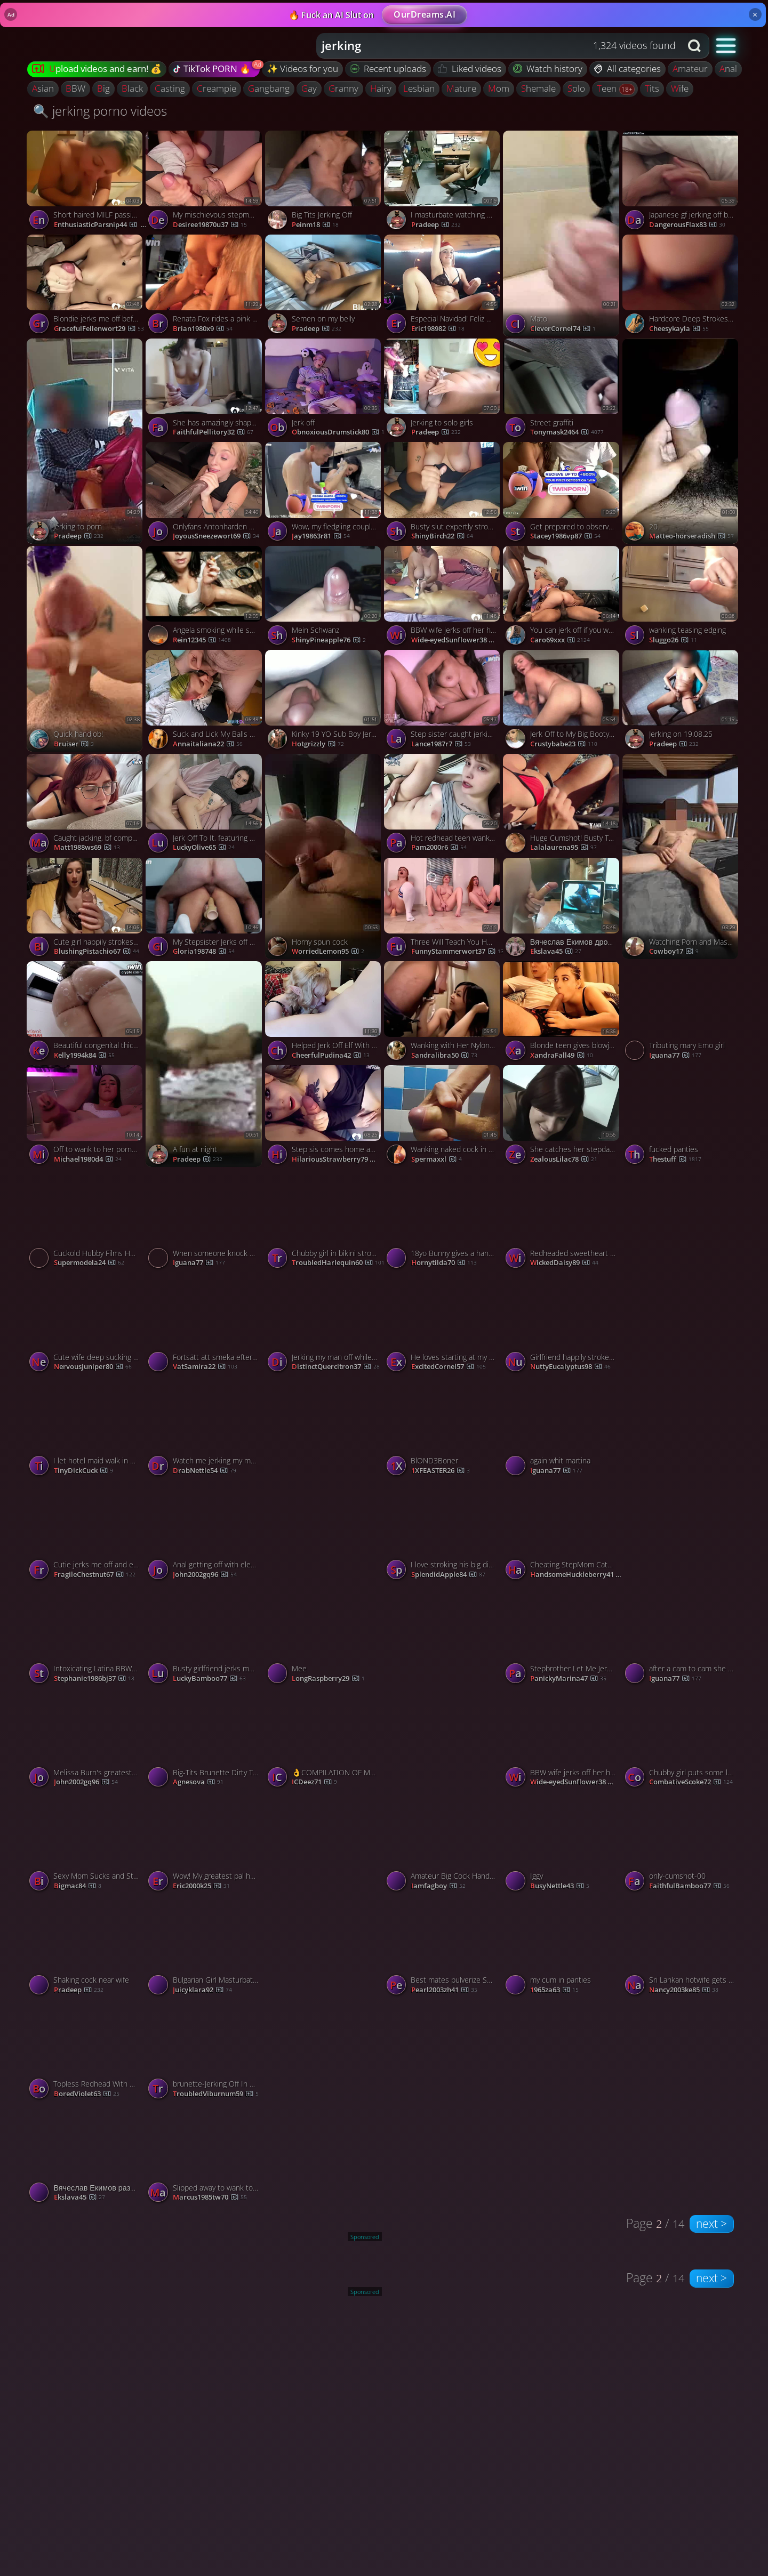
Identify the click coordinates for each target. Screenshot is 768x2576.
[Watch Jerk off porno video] (324, 390)
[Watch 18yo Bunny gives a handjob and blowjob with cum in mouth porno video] (443, 1221)
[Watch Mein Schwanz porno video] (324, 598)
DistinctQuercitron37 (336, 1367)
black (132, 88)
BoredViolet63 (86, 2094)
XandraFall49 (561, 1055)
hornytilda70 (444, 1263)
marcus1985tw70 (210, 2197)
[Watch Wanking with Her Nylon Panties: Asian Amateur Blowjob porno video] (443, 1013)
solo (576, 88)
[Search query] (491, 46)
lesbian (419, 88)
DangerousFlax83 (687, 225)
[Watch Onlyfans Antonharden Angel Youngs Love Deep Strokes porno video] (205, 494)
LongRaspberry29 (328, 1679)
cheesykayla (679, 329)
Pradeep (316, 329)
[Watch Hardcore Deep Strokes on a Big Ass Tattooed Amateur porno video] (681, 287)
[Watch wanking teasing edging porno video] (681, 598)
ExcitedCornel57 (448, 1367)
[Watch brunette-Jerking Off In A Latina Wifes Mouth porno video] (205, 2052)
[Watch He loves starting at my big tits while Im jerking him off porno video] (443, 1325)
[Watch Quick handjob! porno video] (86, 649)
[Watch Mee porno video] (324, 1636)
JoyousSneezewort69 (216, 536)
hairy (380, 88)
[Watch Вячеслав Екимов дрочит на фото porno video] (562, 910)
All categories (627, 68)
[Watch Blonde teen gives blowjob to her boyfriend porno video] (562, 1013)
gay (309, 88)
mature (461, 88)
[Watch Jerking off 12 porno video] (681, 1272)
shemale (538, 88)
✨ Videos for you (302, 68)
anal (728, 68)
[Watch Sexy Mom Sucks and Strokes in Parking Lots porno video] (86, 1844)
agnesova (198, 1782)
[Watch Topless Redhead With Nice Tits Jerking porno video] (86, 2052)
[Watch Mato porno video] (562, 233)
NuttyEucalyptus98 (570, 1367)
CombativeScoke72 (691, 1782)
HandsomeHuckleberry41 (578, 1575)
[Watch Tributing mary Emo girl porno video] (681, 1013)
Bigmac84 (77, 1886)
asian (43, 88)
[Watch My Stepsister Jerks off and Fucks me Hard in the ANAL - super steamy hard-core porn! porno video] (205, 910)
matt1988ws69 (87, 847)
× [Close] (755, 14)
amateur (690, 68)
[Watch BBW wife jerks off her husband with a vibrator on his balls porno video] (443, 598)
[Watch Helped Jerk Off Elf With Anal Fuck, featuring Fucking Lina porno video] (324, 1013)
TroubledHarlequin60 (338, 1263)
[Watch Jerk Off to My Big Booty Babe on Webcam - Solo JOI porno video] (562, 702)
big (103, 88)
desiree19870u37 (210, 225)
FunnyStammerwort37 (457, 951)
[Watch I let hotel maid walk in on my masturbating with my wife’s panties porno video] (86, 1428)
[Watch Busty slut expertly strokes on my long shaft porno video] (443, 494)
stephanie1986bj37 (94, 1679)
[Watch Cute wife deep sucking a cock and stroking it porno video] (86, 1325)
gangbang (269, 88)
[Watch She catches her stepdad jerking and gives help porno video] (562, 1117)
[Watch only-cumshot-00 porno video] (681, 1844)
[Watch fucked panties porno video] (681, 1117)
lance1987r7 (441, 744)
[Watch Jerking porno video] (443, 1687)
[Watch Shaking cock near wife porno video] (86, 1948)
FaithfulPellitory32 (213, 432)
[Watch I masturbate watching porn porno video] (443, 183)
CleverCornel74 (563, 329)
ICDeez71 (314, 1782)
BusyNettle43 (559, 1886)
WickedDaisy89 (564, 1263)
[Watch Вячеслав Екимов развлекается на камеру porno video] (86, 2156)
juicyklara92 (202, 1990)
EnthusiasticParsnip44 (101, 225)
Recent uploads (388, 68)
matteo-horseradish (691, 536)
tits (652, 88)
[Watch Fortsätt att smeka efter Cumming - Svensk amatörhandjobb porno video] (205, 1325)
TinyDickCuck (83, 1471)
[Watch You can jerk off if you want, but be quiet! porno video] (562, 598)
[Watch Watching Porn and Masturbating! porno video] (681, 857)
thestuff (675, 1159)
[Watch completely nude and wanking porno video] (324, 1895)
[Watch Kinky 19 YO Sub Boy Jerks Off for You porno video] (324, 702)
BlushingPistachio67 (96, 951)
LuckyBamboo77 (209, 1679)
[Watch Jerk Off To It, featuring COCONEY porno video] (205, 806)
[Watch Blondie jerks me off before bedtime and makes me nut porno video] (86, 287)
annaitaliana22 (208, 744)
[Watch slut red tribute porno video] (681, 1479)
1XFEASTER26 (440, 1471)
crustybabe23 (563, 744)
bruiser (74, 744)
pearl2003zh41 (444, 1990)
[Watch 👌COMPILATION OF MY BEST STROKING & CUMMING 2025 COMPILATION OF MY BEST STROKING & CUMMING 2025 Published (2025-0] (324, 1740)
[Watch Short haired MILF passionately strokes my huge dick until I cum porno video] (86, 183)
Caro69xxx (560, 640)
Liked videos (469, 68)
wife (680, 88)
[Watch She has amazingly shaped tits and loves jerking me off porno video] (205, 390)
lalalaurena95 (563, 847)
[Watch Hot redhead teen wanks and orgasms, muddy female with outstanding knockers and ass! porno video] (443, 806)
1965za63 (554, 1990)
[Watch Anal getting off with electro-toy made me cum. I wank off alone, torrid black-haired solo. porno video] (205, 1532)
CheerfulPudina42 (331, 1055)
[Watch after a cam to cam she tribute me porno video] (681, 1636)
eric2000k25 (201, 1886)
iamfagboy (438, 1886)
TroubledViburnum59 (216, 2094)
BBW (75, 88)
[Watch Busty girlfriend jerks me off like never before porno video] (205, 1636)
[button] (726, 45)
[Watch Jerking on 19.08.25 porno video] (681, 702)
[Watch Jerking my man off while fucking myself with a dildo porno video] (324, 1325)
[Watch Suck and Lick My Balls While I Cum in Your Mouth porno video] (205, 702)
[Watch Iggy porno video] (562, 1844)
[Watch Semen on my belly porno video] (324, 287)
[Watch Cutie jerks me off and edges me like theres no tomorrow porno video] (86, 1532)
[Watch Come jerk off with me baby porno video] (324, 1479)
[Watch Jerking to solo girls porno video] (443, 390)
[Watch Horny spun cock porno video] (324, 857)
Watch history (548, 68)
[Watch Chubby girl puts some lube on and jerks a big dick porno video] (681, 1740)
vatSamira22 (205, 1367)
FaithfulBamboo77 (689, 1886)
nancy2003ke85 (683, 1990)
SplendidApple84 (448, 1575)
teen (608, 88)
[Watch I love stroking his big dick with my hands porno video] (443, 1532)
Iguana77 (675, 1055)
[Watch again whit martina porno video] (562, 1428)
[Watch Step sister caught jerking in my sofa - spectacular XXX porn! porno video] (443, 702)
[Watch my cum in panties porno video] (562, 1948)
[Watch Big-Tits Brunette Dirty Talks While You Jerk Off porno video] (205, 1740)
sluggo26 (673, 640)
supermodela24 (89, 1263)
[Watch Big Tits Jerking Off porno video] (324, 183)
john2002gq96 (205, 1575)
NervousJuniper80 (93, 1367)
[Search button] (695, 46)
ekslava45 (555, 951)
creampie (216, 88)
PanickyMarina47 (568, 1679)
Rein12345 (202, 640)
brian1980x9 (203, 329)
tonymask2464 (567, 432)
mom (498, 88)
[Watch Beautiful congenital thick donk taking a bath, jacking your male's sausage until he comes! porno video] (86, 1013)
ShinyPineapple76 (329, 640)
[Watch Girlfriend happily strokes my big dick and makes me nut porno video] (562, 1325)
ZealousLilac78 (563, 1159)
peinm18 (315, 225)
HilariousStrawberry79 (339, 1159)
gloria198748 (204, 951)
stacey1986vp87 (565, 536)
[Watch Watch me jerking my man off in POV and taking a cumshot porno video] (205, 1428)
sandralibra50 (444, 1055)
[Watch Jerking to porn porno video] (86, 441)
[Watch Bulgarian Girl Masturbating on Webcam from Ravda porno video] (205, 1948)
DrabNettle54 (204, 1471)
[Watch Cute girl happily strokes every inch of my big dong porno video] (86, 910)
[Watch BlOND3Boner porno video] (443, 1428)
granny (343, 88)
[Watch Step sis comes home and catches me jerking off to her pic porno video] (324, 1117)
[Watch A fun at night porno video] (205, 1064)
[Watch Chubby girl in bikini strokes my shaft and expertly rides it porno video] (324, 1221)
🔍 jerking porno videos (100, 110)
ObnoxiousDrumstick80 (338, 432)
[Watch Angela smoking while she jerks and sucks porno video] (205, 598)
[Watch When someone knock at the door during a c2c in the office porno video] (205, 1221)
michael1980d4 (88, 1159)
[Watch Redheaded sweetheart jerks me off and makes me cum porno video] (562, 1221)
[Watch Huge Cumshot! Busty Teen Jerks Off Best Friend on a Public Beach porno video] (562, 806)
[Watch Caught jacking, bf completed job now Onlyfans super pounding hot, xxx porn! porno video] (86, 806)
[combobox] (499, 46)
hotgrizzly (318, 744)
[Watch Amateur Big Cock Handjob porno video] (443, 1844)
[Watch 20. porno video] (681, 441)
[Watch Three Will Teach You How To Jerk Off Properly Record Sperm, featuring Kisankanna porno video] (443, 910)
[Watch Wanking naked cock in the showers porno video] (443, 1117)
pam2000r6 (439, 847)
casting (170, 88)
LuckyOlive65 (204, 847)
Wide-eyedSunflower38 (459, 640)
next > (711, 2223)
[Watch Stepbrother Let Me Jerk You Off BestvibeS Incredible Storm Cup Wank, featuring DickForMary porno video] (562, 1636)
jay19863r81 (321, 536)
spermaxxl (436, 1159)
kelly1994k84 (84, 1055)
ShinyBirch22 (442, 536)
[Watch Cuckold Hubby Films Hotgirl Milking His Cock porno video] (86, 1221)
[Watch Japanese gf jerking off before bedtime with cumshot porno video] (681, 183)
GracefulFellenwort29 (99, 329)
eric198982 (438, 329)
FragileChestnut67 (94, 1575)
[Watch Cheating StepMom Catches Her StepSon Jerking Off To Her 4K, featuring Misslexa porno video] (562, 1532)
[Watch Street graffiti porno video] (562, 390)
